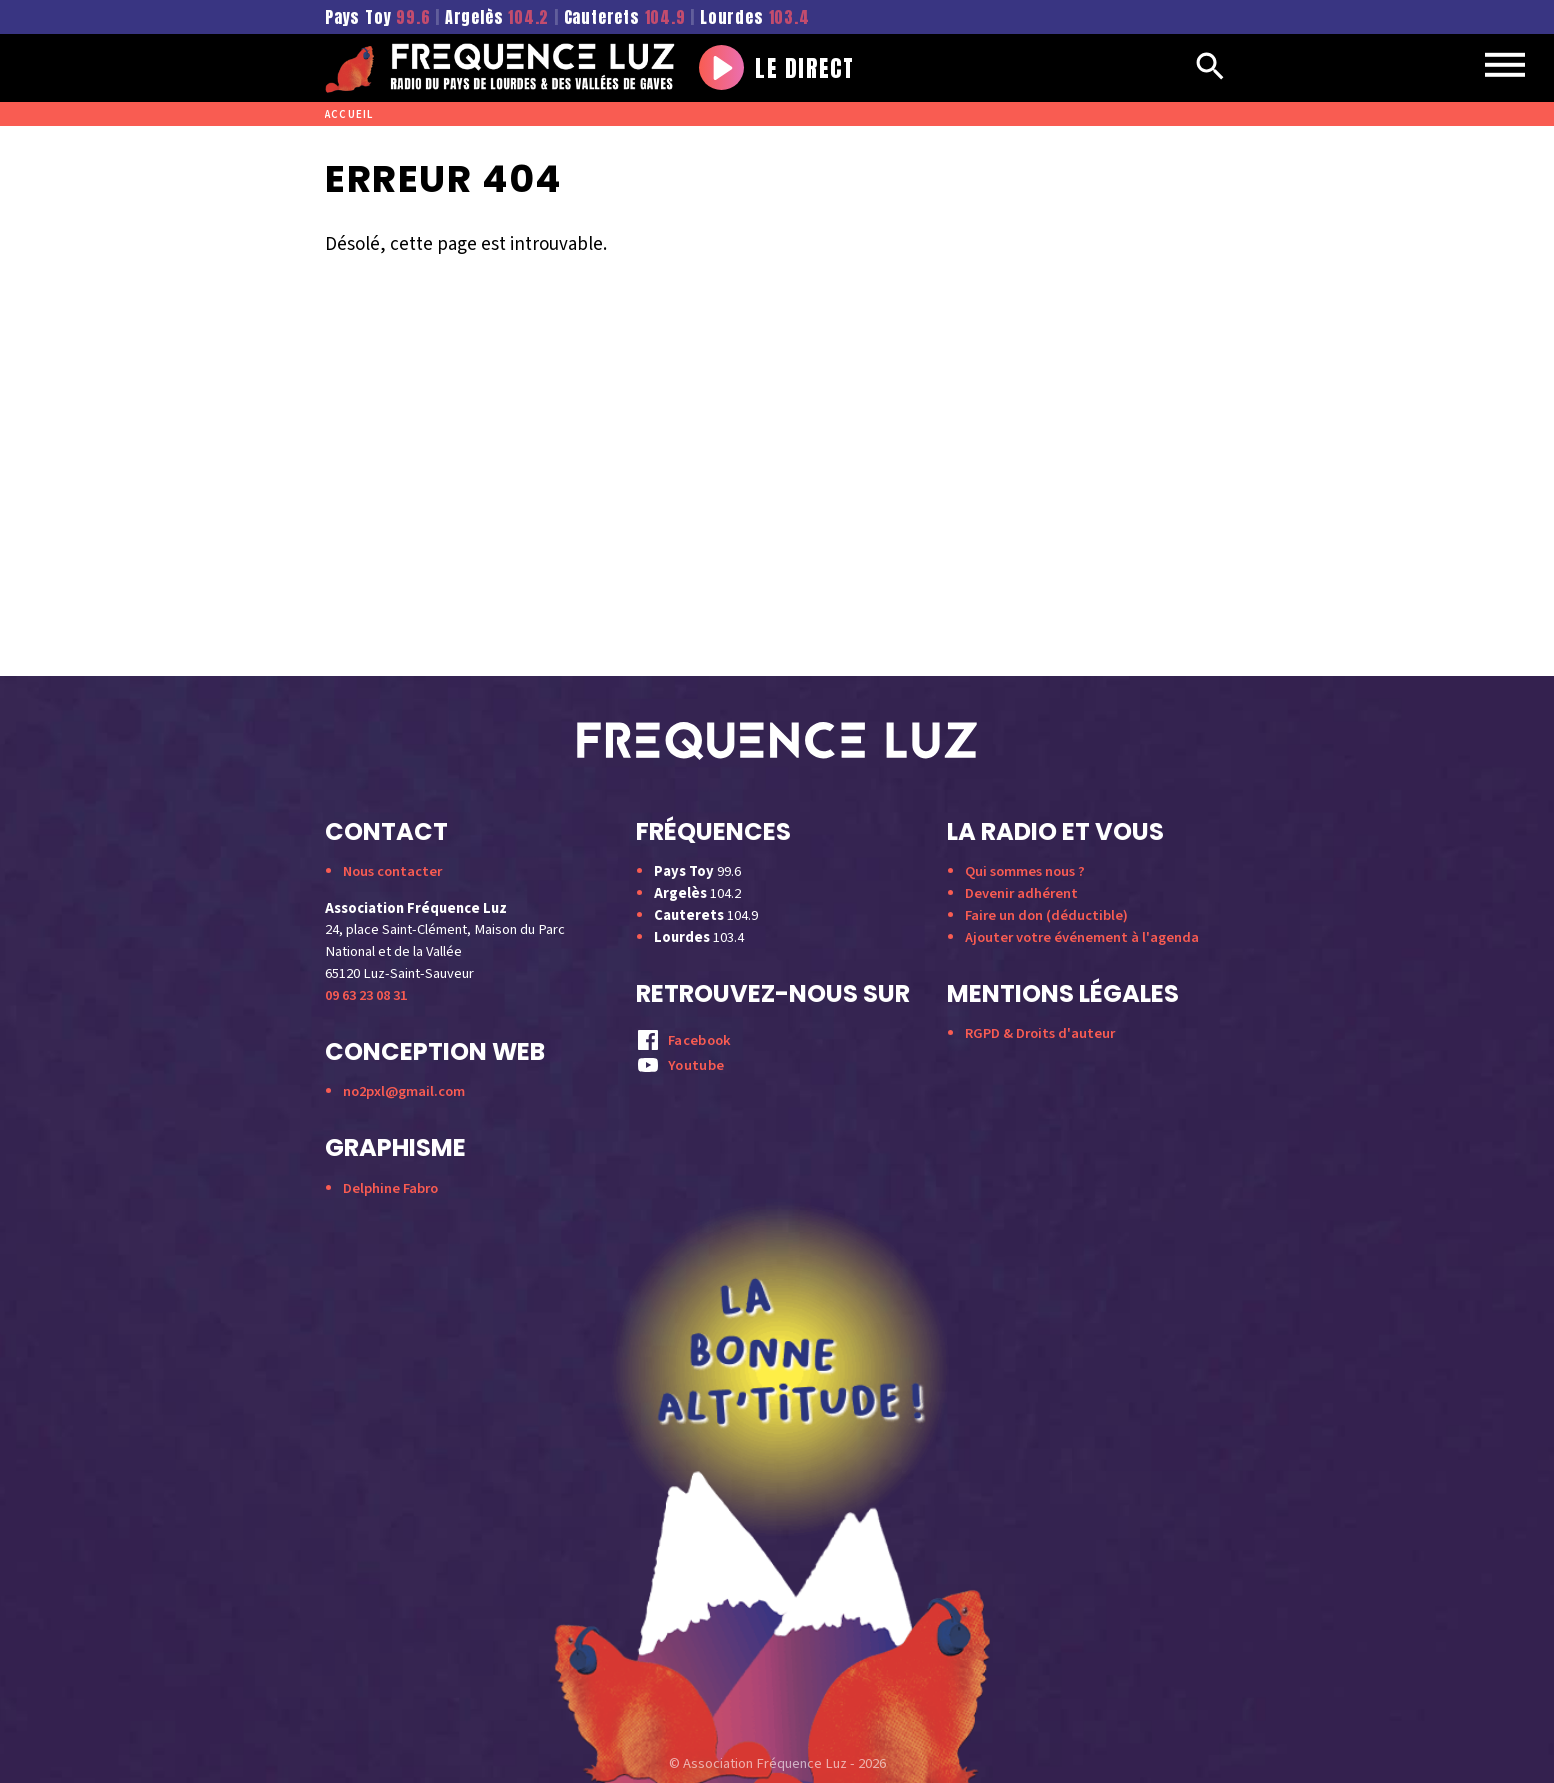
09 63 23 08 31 (366, 995)
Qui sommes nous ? (1025, 871)
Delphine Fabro (390, 1188)
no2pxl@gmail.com (404, 1091)
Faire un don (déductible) (1046, 915)
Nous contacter (392, 871)
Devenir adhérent (1021, 893)
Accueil (349, 114)
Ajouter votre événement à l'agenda (1082, 937)
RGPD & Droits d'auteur (1040, 1033)
